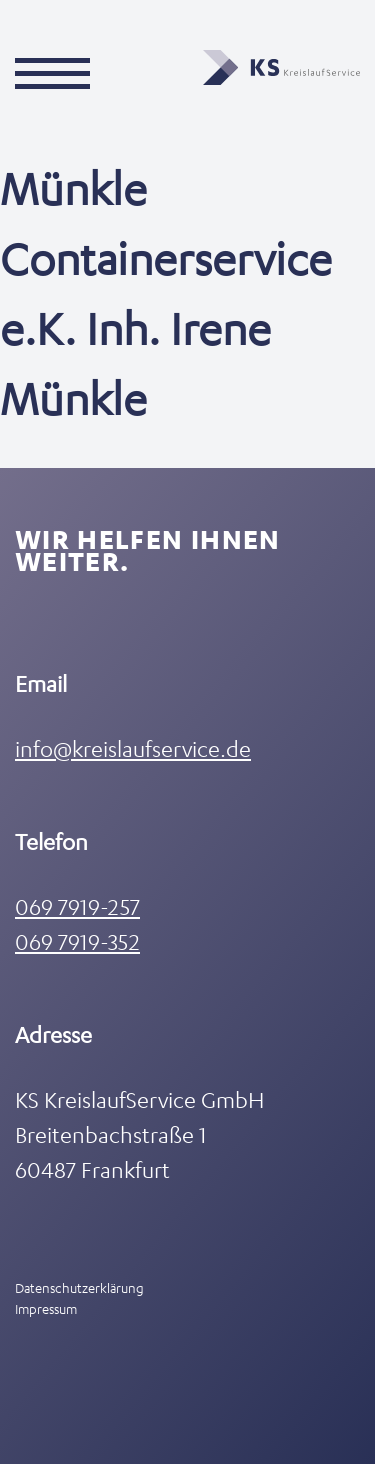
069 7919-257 (77, 906)
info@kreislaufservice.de (133, 748)
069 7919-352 (77, 941)
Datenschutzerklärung (79, 1287)
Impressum (46, 1308)
